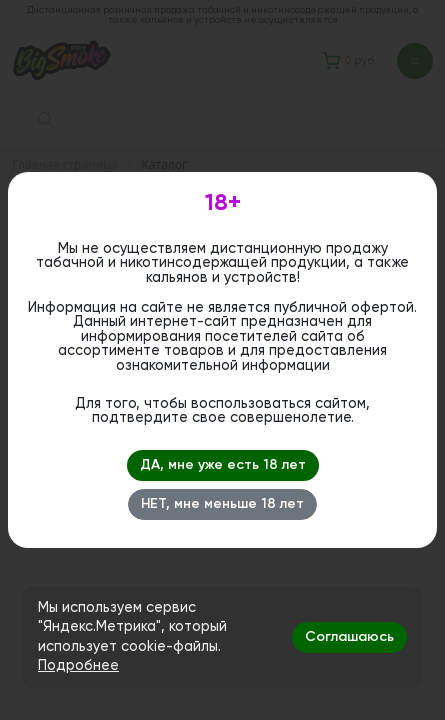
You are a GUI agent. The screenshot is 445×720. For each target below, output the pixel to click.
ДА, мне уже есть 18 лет (223, 465)
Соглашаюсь (349, 637)
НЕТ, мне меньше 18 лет (222, 504)
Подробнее (78, 666)
